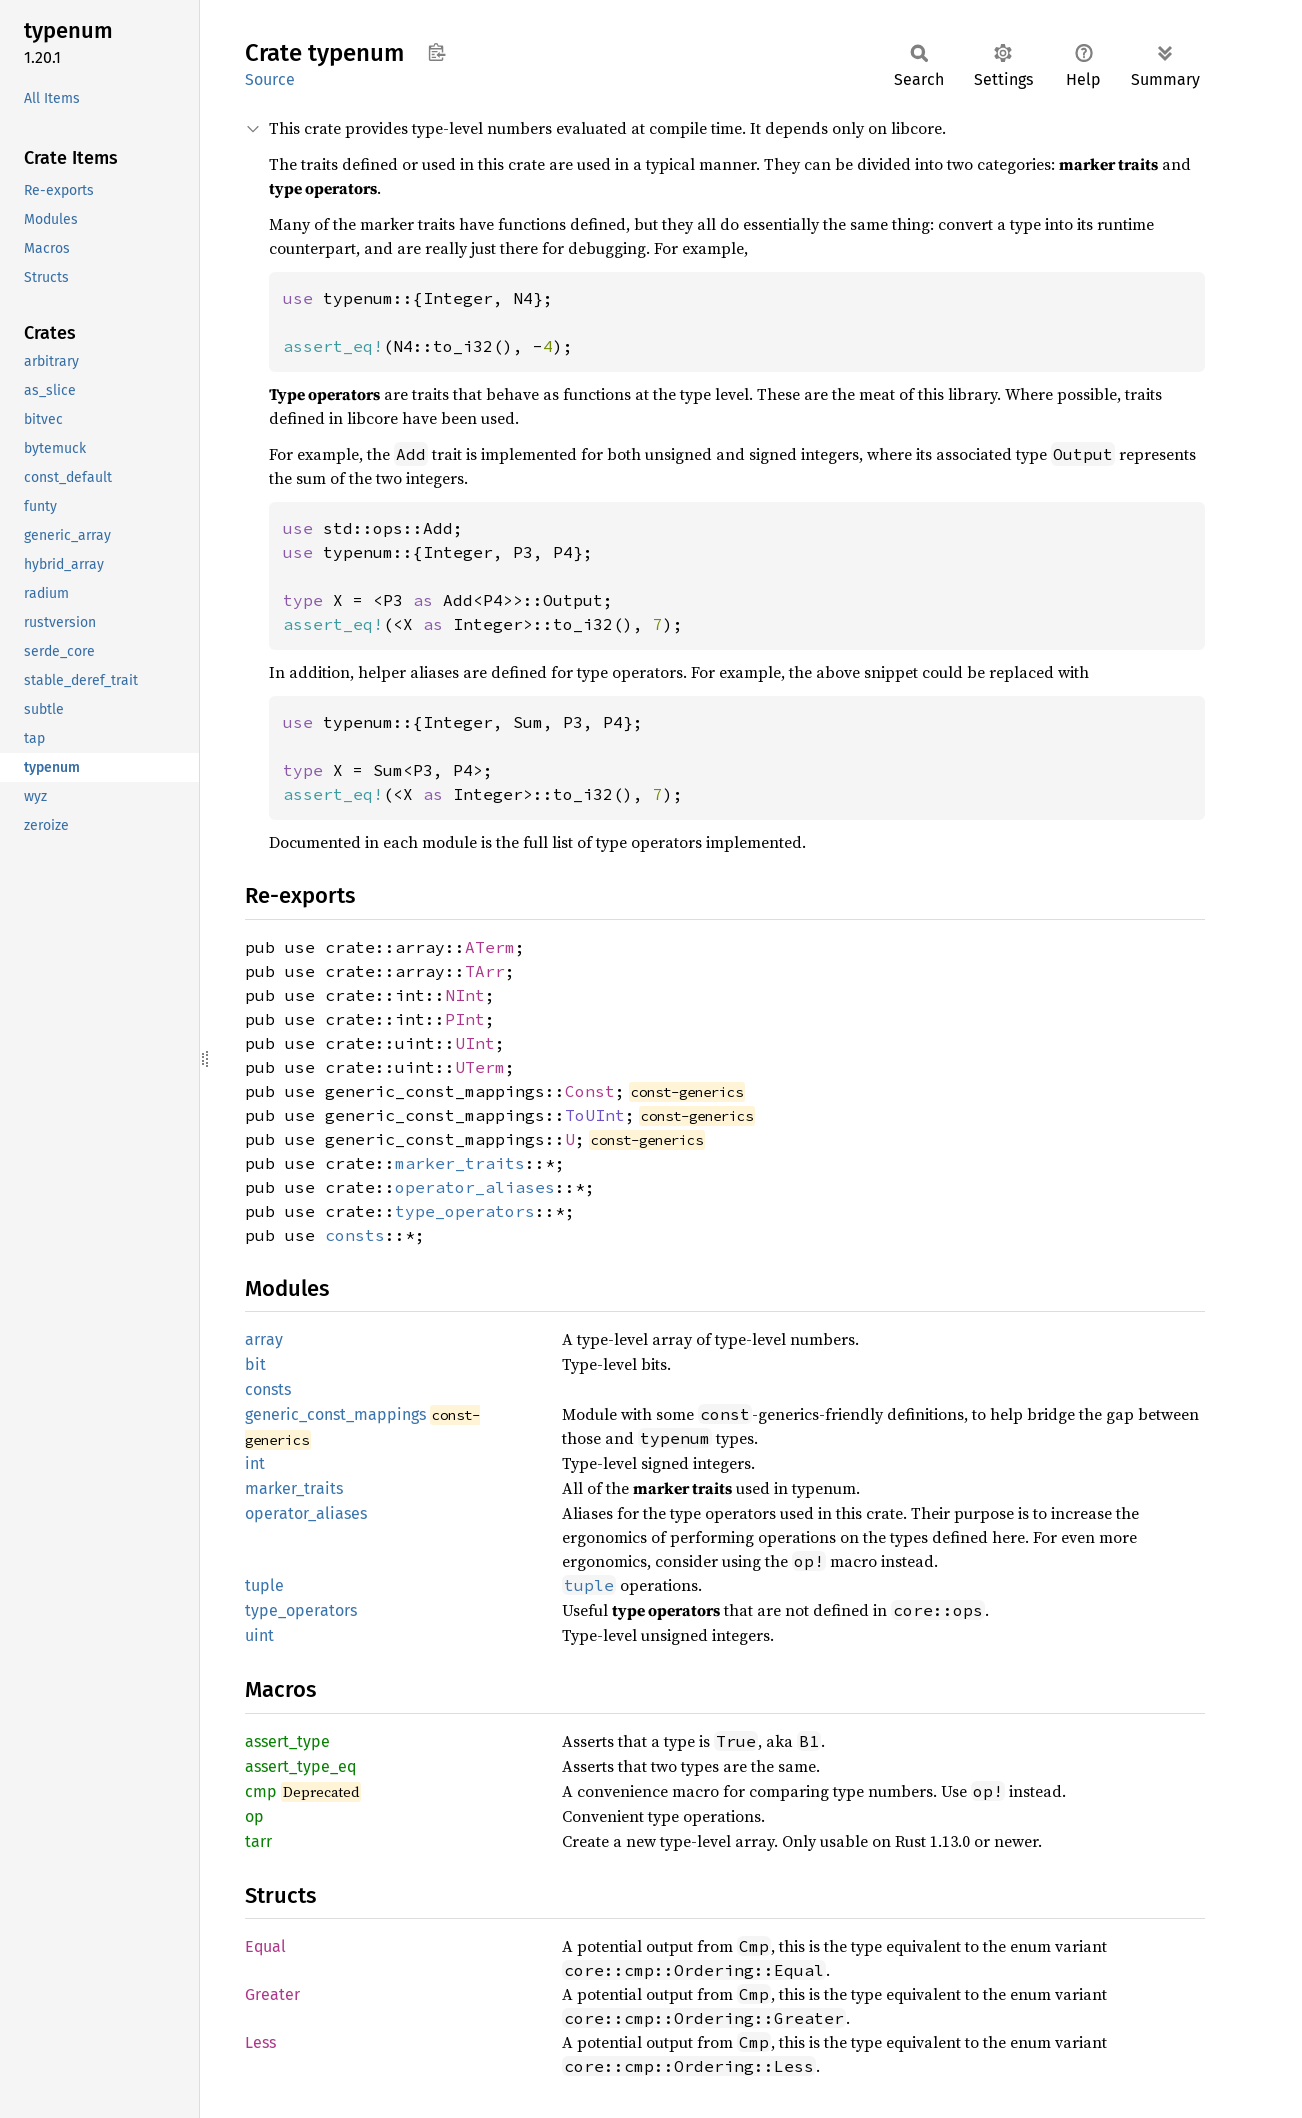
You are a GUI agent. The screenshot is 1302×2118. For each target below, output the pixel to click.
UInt (475, 1043)
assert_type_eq (300, 1766)
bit (255, 1364)
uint (259, 1635)
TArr (485, 971)
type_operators (465, 1211)
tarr (258, 1841)
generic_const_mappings (335, 1414)
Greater (272, 1994)
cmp (261, 1791)
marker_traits (460, 1163)
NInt (465, 995)
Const (590, 1091)
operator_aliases (475, 1187)
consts (355, 1235)
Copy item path (436, 52)
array (264, 1339)
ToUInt (595, 1115)
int (255, 1463)
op (254, 1816)
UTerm (480, 1067)
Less (260, 2042)
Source (270, 79)
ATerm (490, 947)
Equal (265, 1946)
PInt (465, 1019)
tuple (264, 1585)
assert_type (287, 1741)
